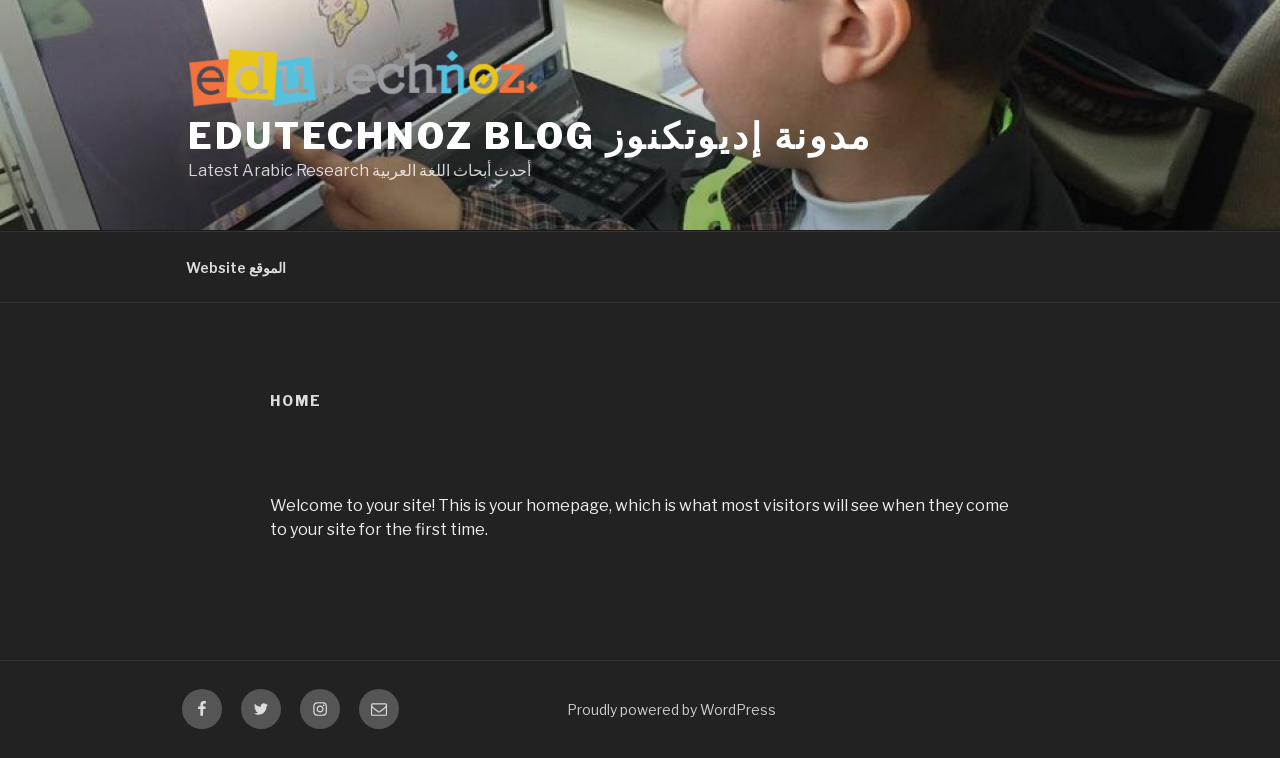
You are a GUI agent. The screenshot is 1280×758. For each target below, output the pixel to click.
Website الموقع (236, 267)
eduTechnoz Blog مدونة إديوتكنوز (530, 136)
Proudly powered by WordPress (671, 709)
